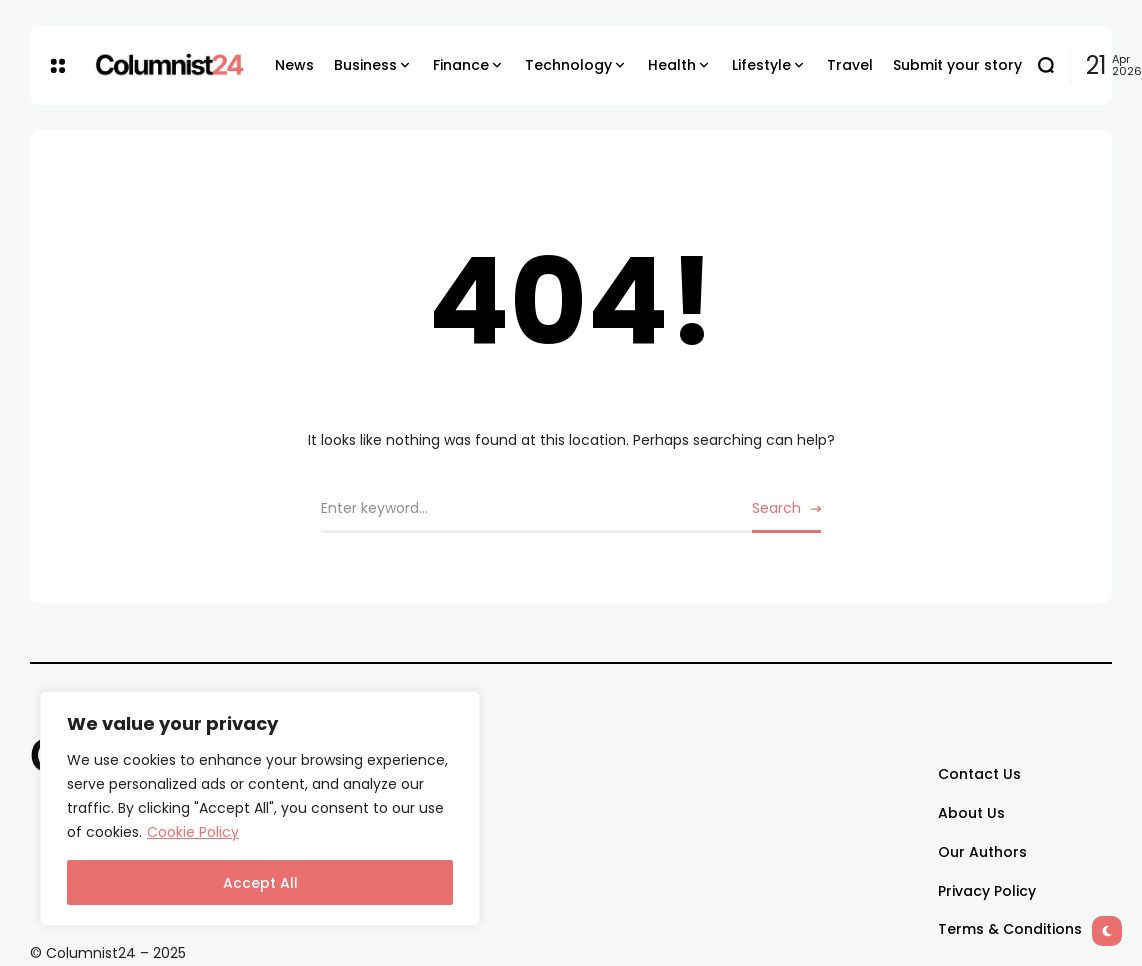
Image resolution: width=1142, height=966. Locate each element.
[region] (260, 808)
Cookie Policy (193, 832)
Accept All (260, 883)
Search (776, 508)
